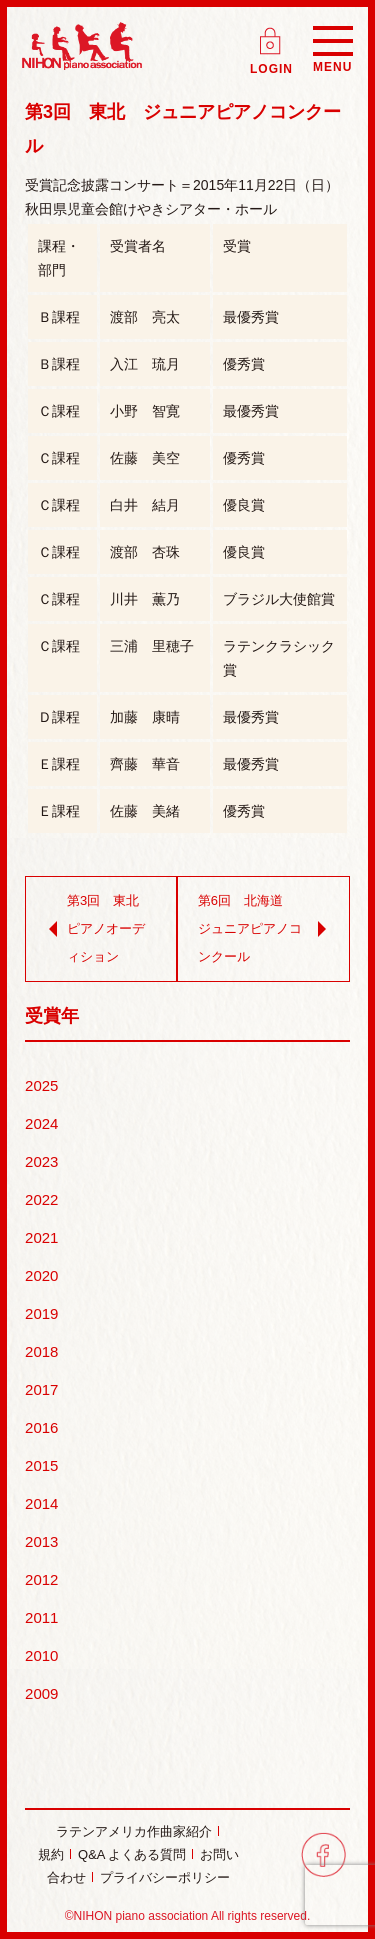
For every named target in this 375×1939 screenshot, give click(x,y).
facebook (323, 1854)
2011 (41, 1617)
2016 (41, 1427)
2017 (41, 1389)
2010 (41, 1655)
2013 (41, 1541)
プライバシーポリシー (165, 1877)
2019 (41, 1313)
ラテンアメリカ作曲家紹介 (134, 1831)
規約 (51, 1854)
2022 (41, 1199)
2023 (41, 1161)
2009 (41, 1693)
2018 (41, 1351)
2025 (41, 1085)
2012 (41, 1579)
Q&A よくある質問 (132, 1854)
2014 (41, 1503)
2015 (41, 1465)
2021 (41, 1237)
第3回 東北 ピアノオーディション (96, 928)
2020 (41, 1275)
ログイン (272, 34)
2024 (41, 1123)
